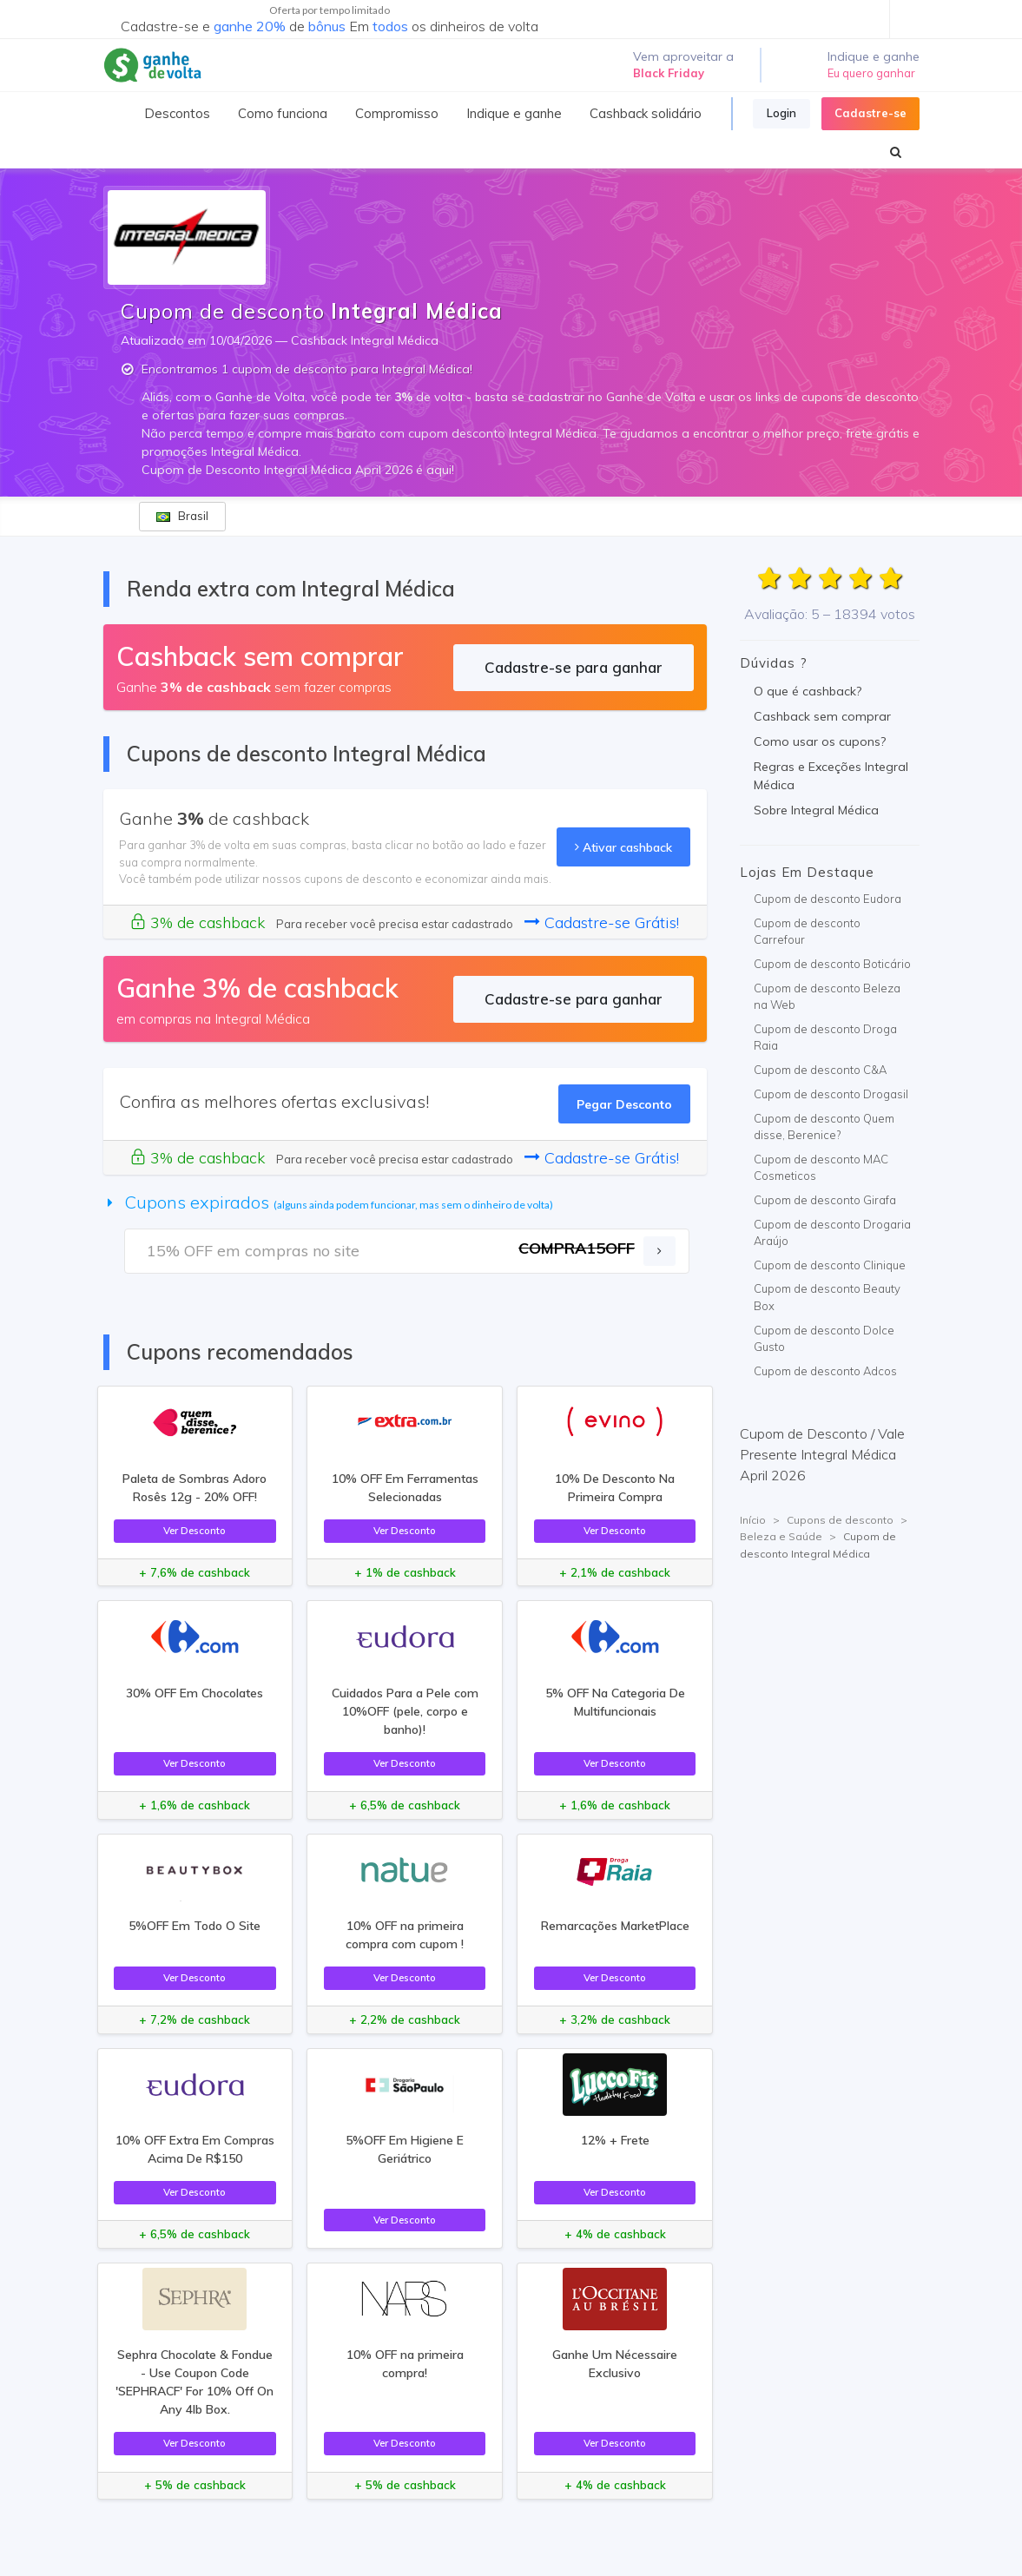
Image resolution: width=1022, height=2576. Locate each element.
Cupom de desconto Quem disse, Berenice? (824, 1127)
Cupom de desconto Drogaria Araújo (832, 1232)
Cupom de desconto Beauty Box (827, 1297)
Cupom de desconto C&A (820, 1070)
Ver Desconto (194, 1530)
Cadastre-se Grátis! (601, 922)
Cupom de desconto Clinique (830, 1265)
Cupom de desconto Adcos (825, 1371)
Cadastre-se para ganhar (574, 667)
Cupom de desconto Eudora (827, 899)
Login (781, 113)
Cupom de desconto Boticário (832, 964)
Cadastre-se (870, 113)
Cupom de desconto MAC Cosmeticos (821, 1167)
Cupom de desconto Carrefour (807, 931)
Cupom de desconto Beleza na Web (827, 996)
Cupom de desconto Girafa (825, 1200)
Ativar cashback (623, 847)
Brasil (182, 516)
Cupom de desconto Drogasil (831, 1094)
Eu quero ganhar (871, 73)
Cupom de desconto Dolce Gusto (824, 1338)
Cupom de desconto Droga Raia (825, 1037)
